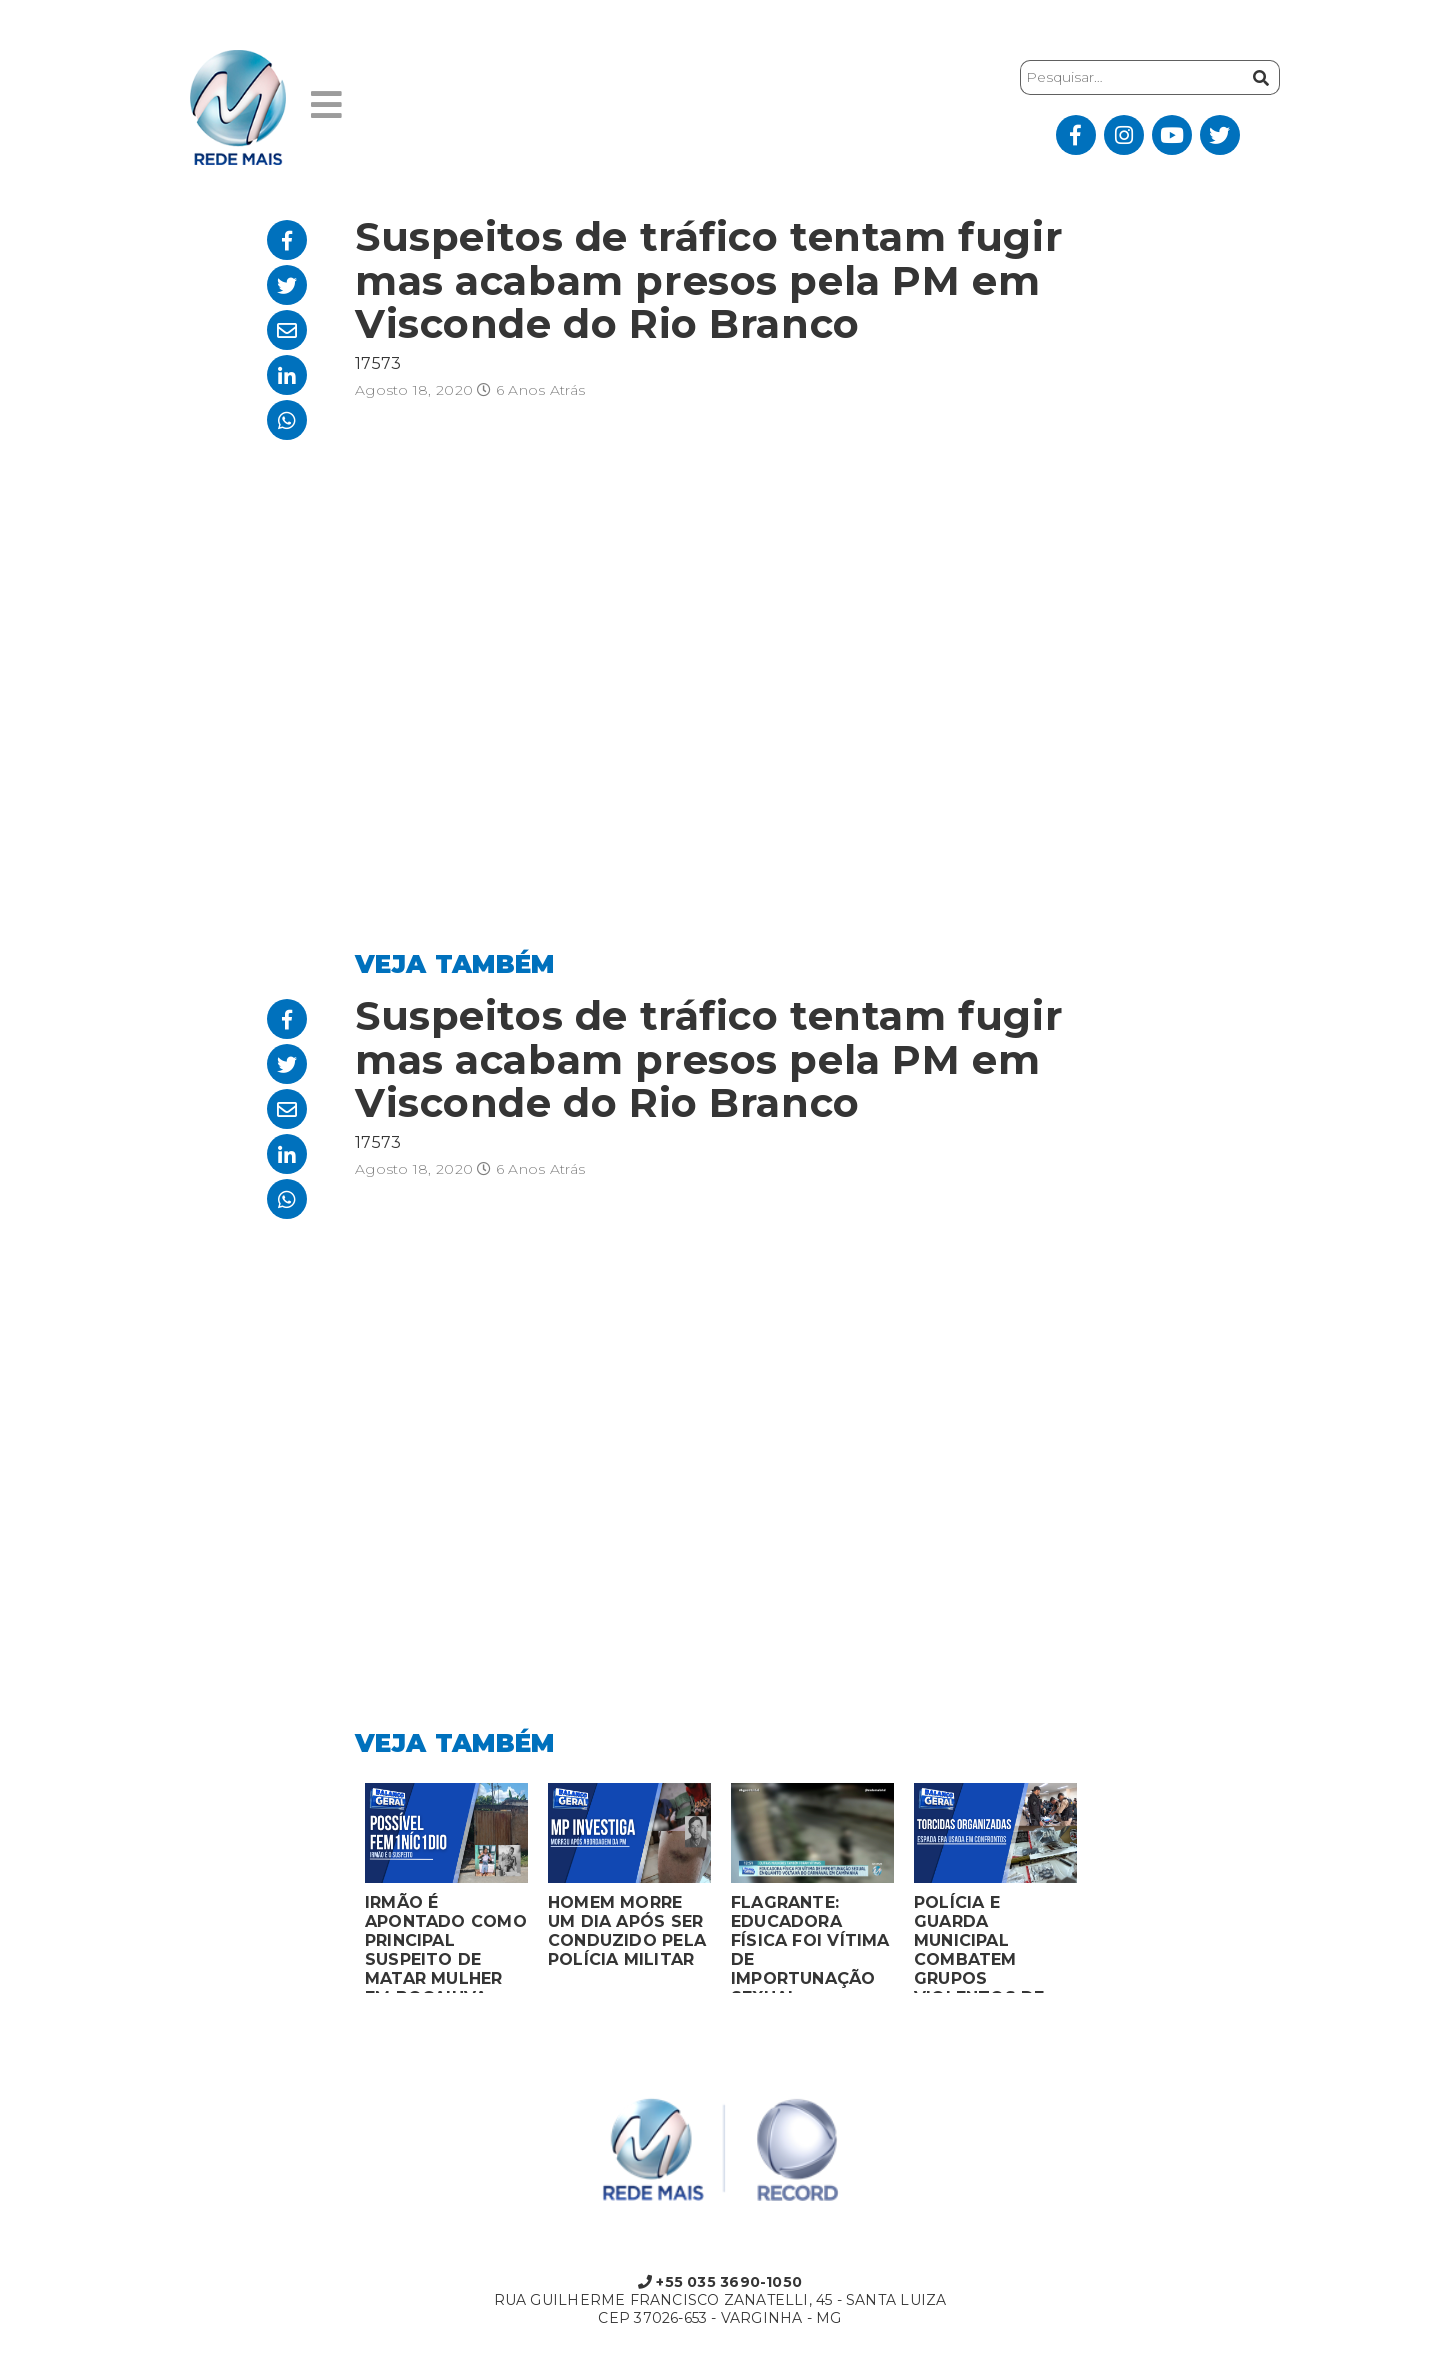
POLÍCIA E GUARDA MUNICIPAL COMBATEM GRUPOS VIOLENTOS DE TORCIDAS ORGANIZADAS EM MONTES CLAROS (994, 1943)
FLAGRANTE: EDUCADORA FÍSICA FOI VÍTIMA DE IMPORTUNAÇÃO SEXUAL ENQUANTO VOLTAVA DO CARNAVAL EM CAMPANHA (810, 1943)
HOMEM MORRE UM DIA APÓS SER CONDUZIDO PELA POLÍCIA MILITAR (627, 1931)
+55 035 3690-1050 (720, 2282)
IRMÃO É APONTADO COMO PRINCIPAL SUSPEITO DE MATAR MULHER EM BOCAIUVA (446, 1943)
